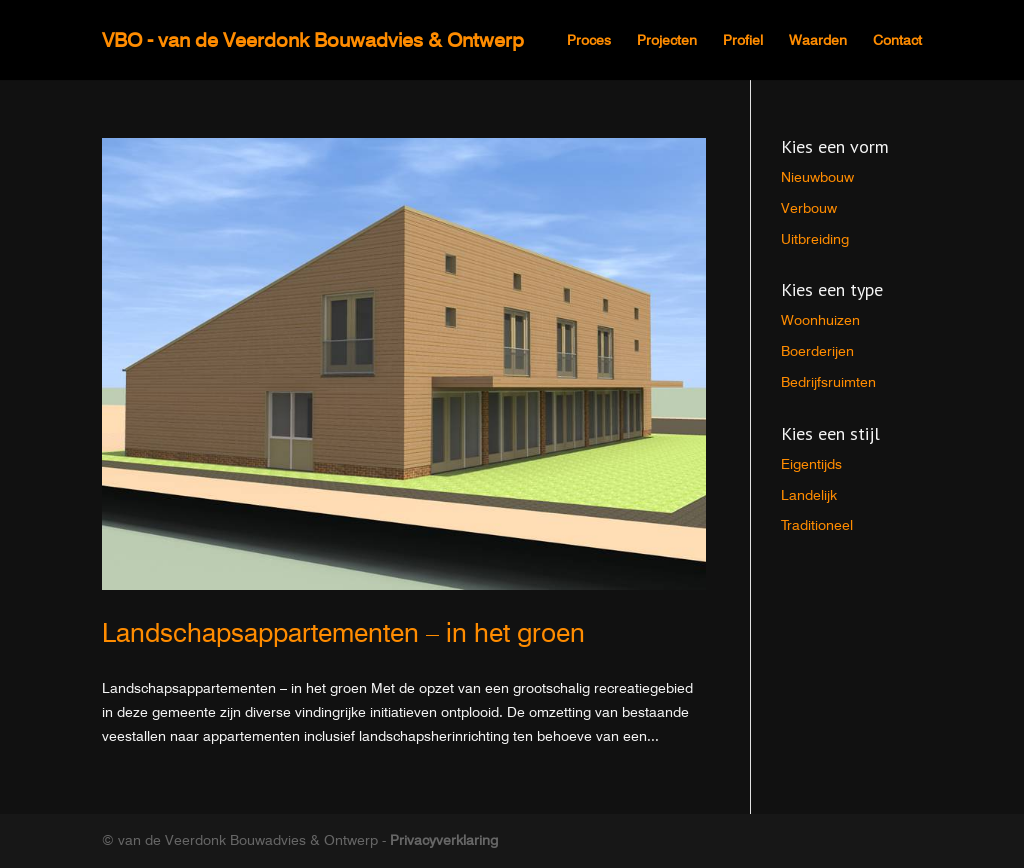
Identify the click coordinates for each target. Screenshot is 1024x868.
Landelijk (809, 495)
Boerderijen (817, 351)
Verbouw (809, 208)
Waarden (818, 40)
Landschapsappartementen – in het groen (343, 632)
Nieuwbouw (817, 177)
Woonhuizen (820, 320)
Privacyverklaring (444, 840)
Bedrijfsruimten (828, 382)
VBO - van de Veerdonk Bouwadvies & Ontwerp (313, 40)
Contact (897, 40)
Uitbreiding (815, 239)
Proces (589, 40)
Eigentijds (811, 464)
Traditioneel (817, 525)
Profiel (743, 40)
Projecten (667, 40)
